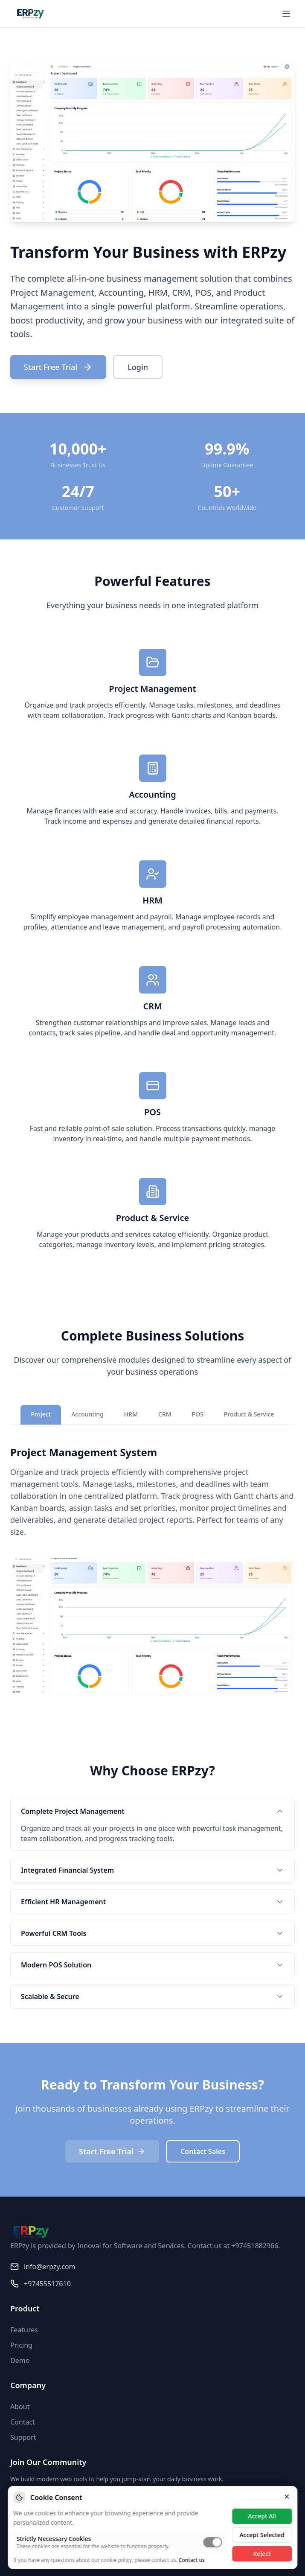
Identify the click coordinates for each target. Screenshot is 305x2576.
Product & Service (249, 1414)
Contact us (192, 2560)
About (19, 2406)
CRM (164, 1414)
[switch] (212, 2542)
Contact (22, 2422)
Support (23, 2437)
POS (197, 1414)
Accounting (87, 1414)
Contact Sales (202, 2151)
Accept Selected (262, 2535)
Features (24, 2329)
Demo (19, 2360)
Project (41, 1414)
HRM (131, 1414)
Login (138, 367)
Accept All (262, 2516)
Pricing (21, 2345)
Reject (262, 2554)
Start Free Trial (58, 367)
